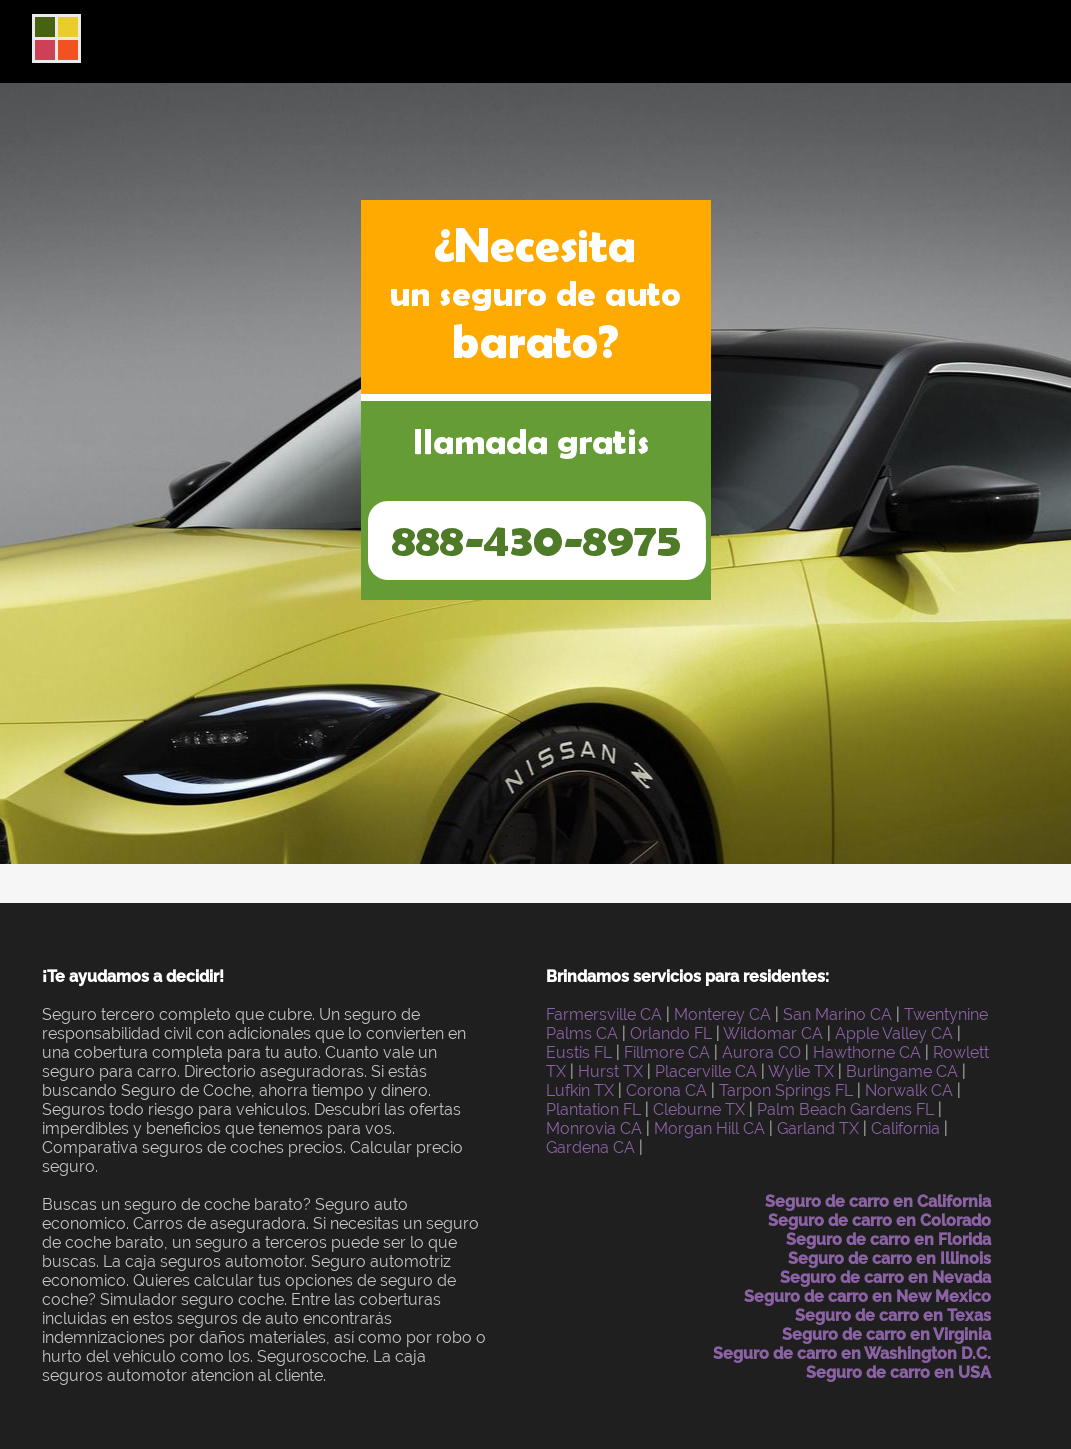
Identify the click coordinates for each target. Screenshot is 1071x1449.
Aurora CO (761, 1052)
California (905, 1128)
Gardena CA (590, 1147)
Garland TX (818, 1128)
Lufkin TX (580, 1090)
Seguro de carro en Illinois (889, 1258)
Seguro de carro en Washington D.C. (852, 1353)
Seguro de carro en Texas (893, 1315)
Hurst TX (610, 1071)
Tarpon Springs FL (786, 1090)
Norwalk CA (909, 1090)
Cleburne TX (699, 1109)
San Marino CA (837, 1014)
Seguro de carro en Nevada (885, 1277)
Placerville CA (706, 1071)
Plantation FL (593, 1109)
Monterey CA (722, 1014)
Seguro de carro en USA (898, 1372)
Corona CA (666, 1090)
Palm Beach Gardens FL (845, 1109)
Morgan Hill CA (709, 1128)
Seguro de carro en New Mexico (867, 1296)
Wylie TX (801, 1071)
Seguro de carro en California (878, 1201)
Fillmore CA (667, 1052)
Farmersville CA (604, 1014)
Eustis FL (579, 1052)
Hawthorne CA (867, 1052)
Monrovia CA (594, 1128)
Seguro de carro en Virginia (886, 1334)
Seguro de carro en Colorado (879, 1220)
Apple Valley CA (894, 1033)
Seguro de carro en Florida (888, 1239)
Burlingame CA (902, 1071)
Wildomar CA (773, 1033)
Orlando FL (671, 1033)
